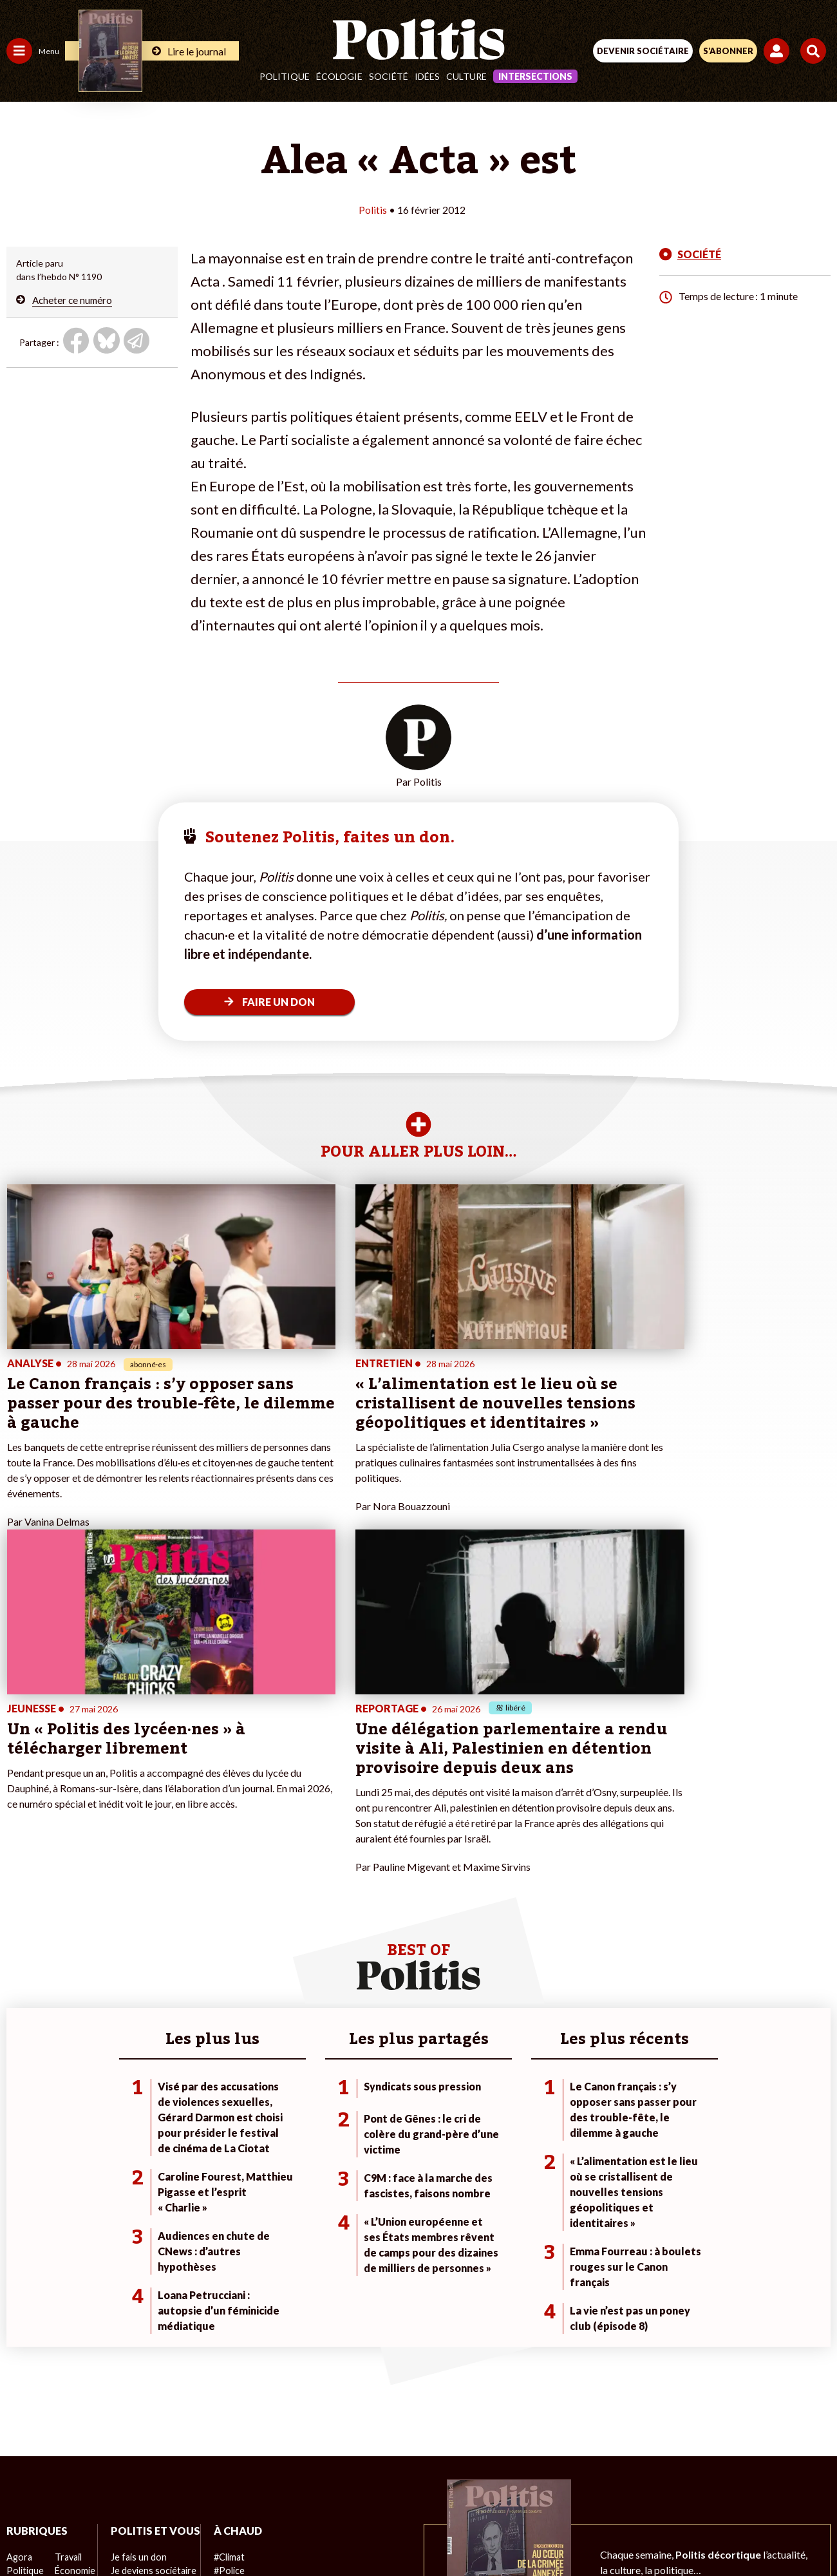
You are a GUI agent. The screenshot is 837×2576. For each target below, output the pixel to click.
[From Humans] (411, 2531)
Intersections (535, 76)
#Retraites (232, 2314)
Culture (466, 76)
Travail (67, 2273)
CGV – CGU (420, 2485)
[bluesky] (290, 2531)
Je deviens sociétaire (151, 2300)
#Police (225, 2287)
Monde (20, 2354)
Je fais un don (136, 2287)
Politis (373, 210)
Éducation (74, 2300)
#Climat (226, 2273)
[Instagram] (371, 2531)
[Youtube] (331, 2531)
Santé (66, 2314)
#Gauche (229, 2300)
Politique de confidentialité (523, 2485)
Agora (18, 2273)
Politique (284, 76)
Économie (73, 2287)
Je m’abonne (133, 2314)
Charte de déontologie (328, 2485)
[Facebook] (250, 2531)
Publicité (620, 2485)
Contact (152, 2485)
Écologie (339, 76)
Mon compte (134, 2368)
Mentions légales (224, 2485)
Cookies (675, 2485)
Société (388, 76)
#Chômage (232, 2327)
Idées (427, 76)
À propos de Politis (147, 2354)
